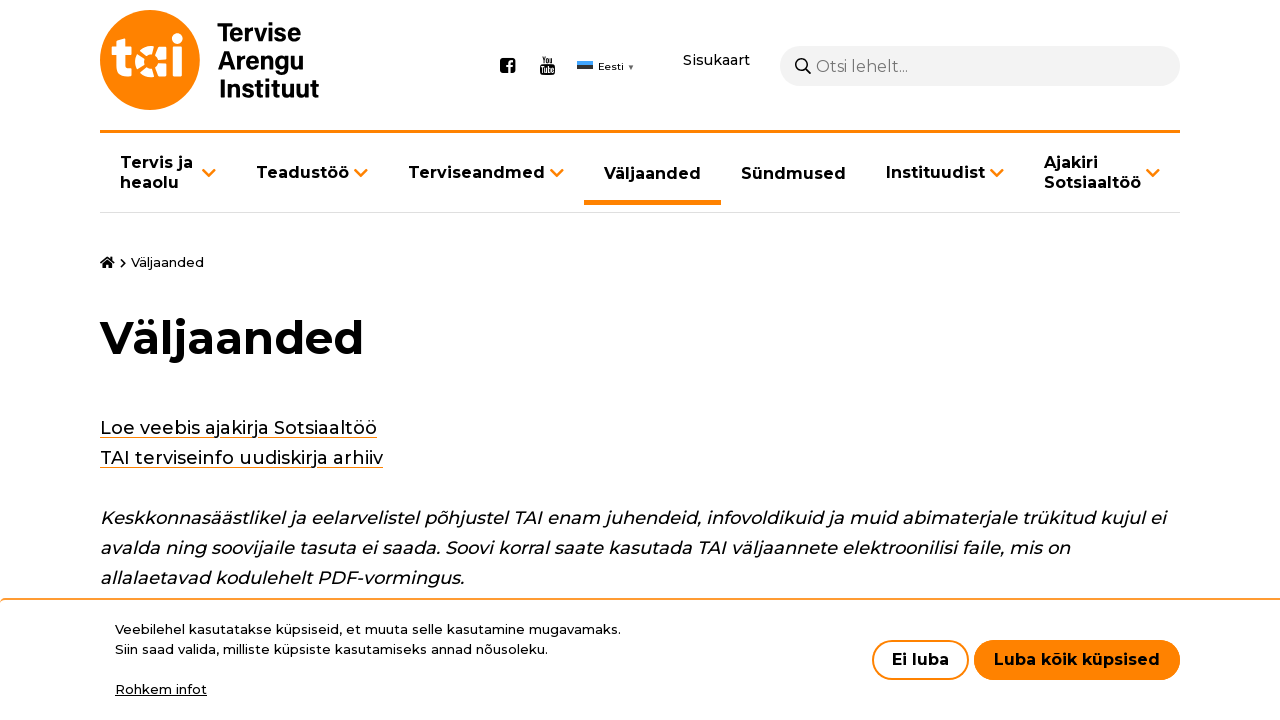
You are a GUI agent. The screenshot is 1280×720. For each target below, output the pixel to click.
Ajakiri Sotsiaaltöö (1092, 172)
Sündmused (793, 173)
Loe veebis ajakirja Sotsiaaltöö (238, 428)
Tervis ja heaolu (156, 172)
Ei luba (920, 659)
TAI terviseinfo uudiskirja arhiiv (241, 458)
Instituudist (935, 172)
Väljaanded (652, 173)
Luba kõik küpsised (1077, 659)
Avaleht (107, 263)
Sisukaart (716, 60)
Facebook (507, 66)
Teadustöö (302, 172)
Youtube (547, 66)
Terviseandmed (476, 172)
